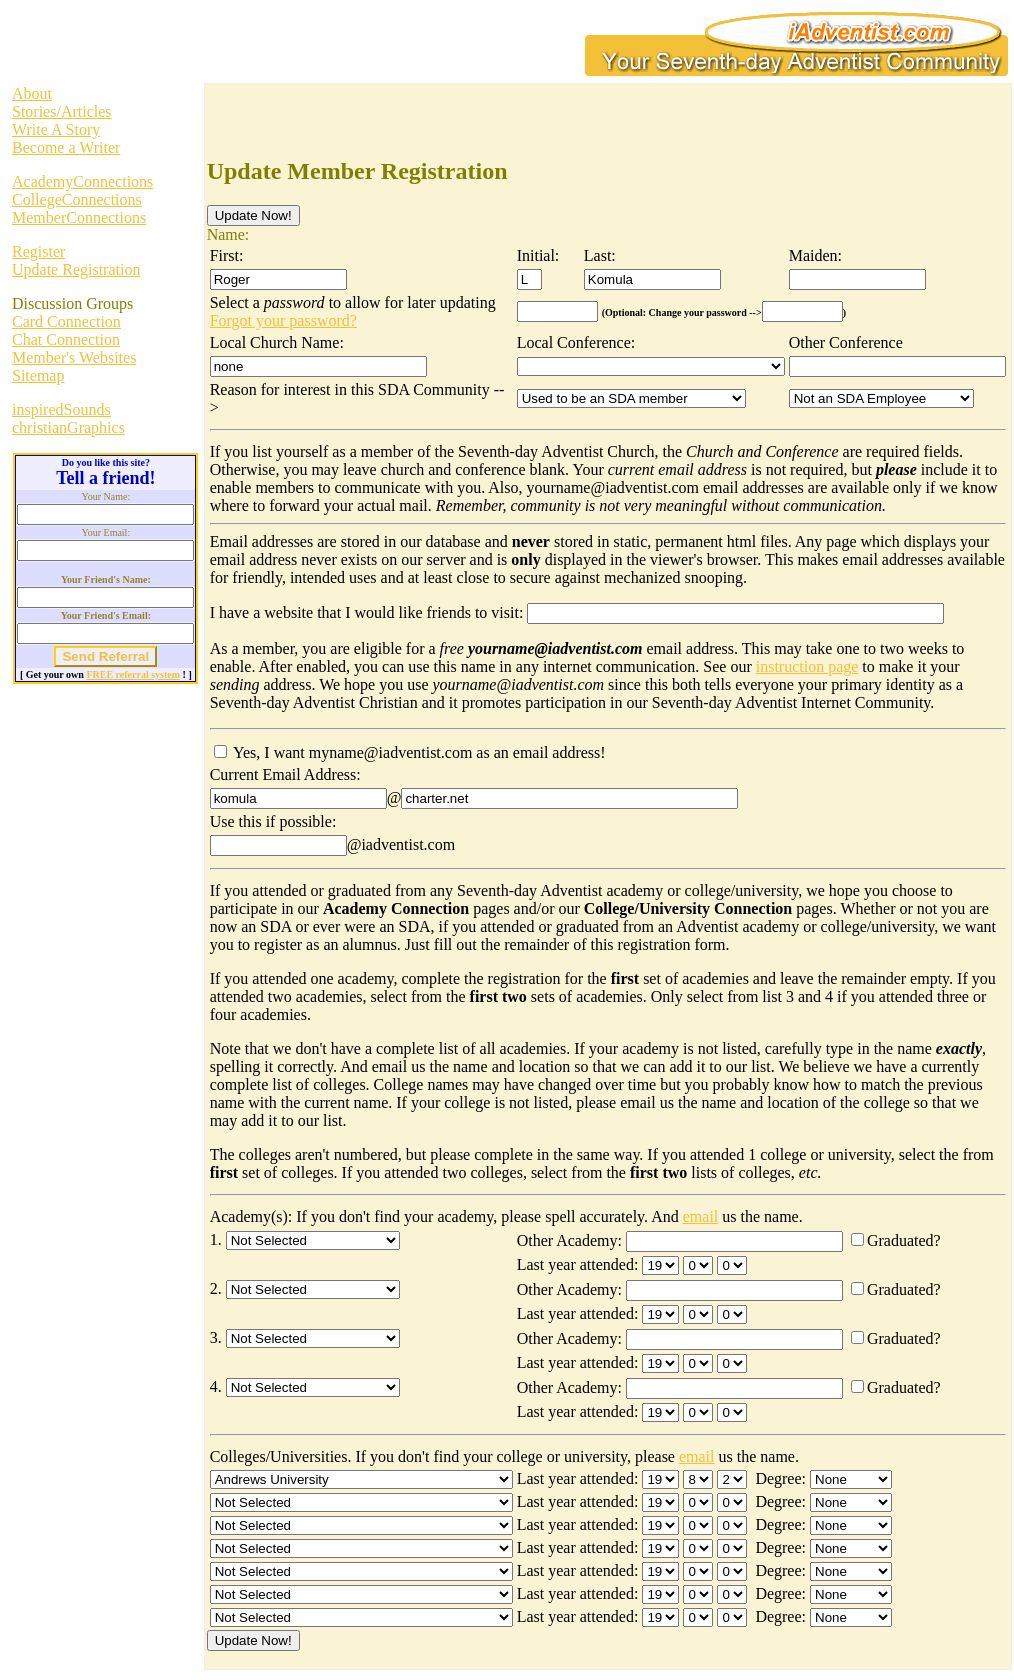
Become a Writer (66, 147)
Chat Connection (66, 339)
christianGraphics (68, 427)
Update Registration (76, 269)
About (32, 93)
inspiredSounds (61, 409)
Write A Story (56, 129)
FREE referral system (133, 674)
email (701, 1216)
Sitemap (38, 375)
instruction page (807, 666)
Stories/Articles (62, 111)
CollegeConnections (77, 199)
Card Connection (66, 321)
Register (38, 251)
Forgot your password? (283, 320)
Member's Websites (74, 357)
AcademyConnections (82, 181)
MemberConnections (79, 217)
